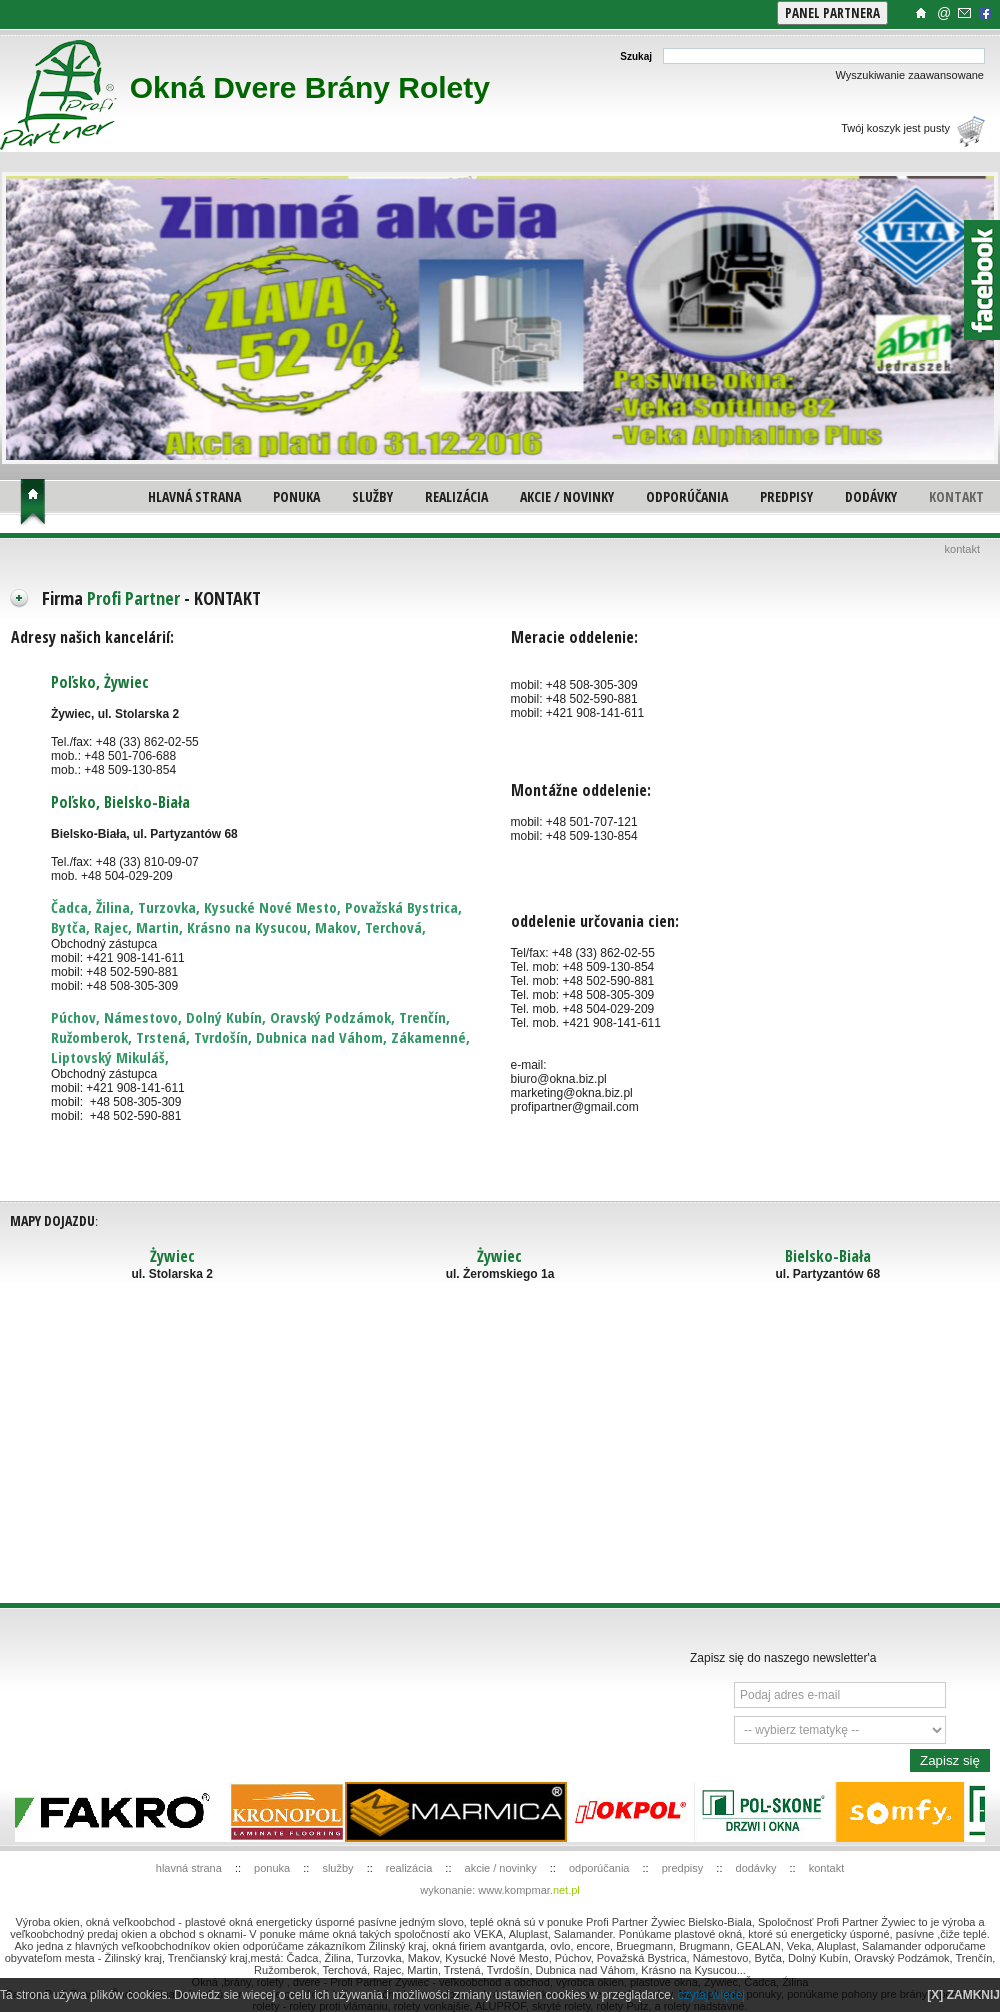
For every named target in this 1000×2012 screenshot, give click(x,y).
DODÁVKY (871, 496)
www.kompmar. (529, 1890)
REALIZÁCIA (456, 496)
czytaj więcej (711, 1995)
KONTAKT (956, 496)
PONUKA (296, 496)
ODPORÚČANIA (687, 496)
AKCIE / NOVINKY (567, 496)
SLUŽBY (372, 496)
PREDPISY (786, 496)
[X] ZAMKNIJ (963, 1995)
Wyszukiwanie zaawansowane (910, 75)
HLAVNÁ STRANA (194, 496)
